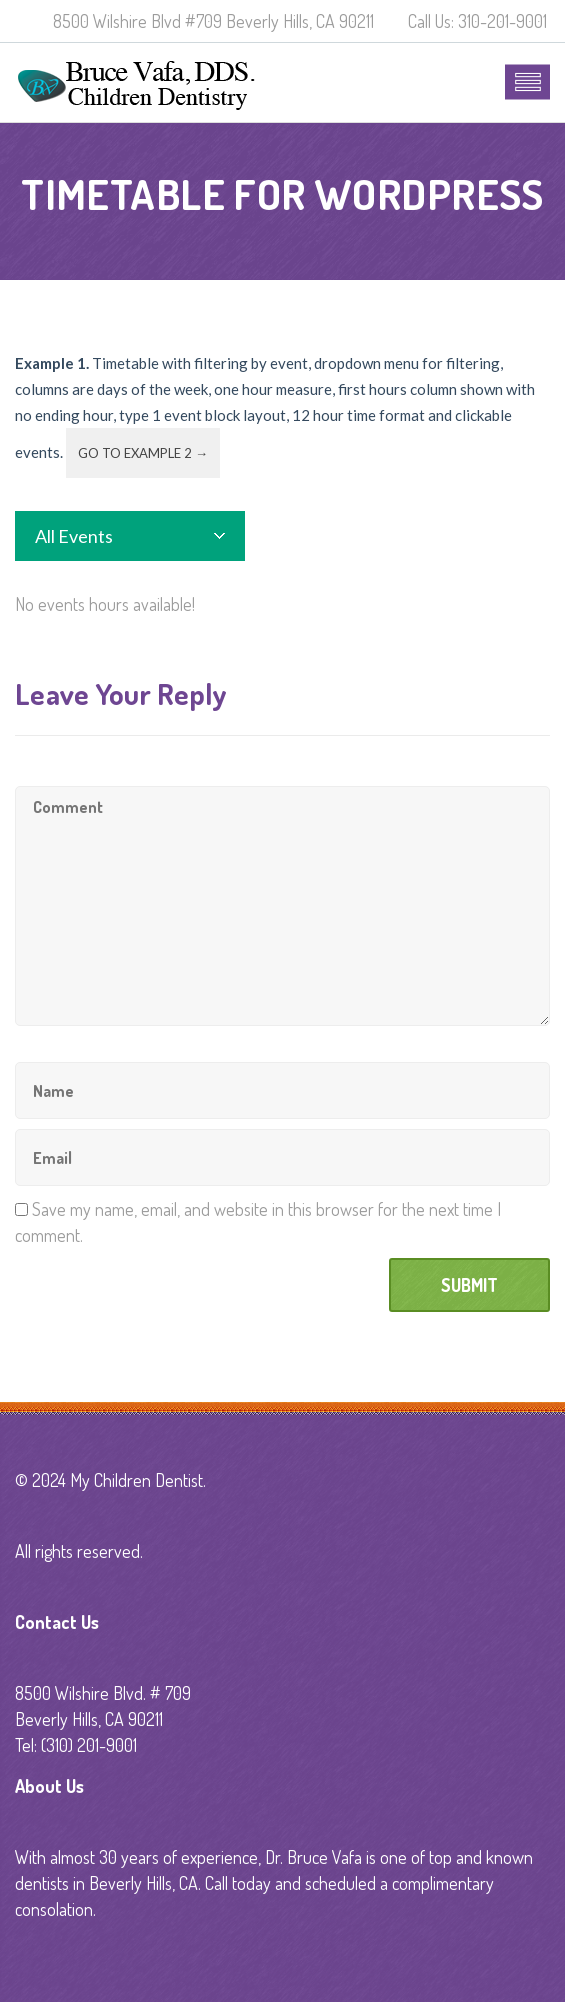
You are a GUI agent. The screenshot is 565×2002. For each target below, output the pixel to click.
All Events (74, 536)
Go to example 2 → (143, 453)
